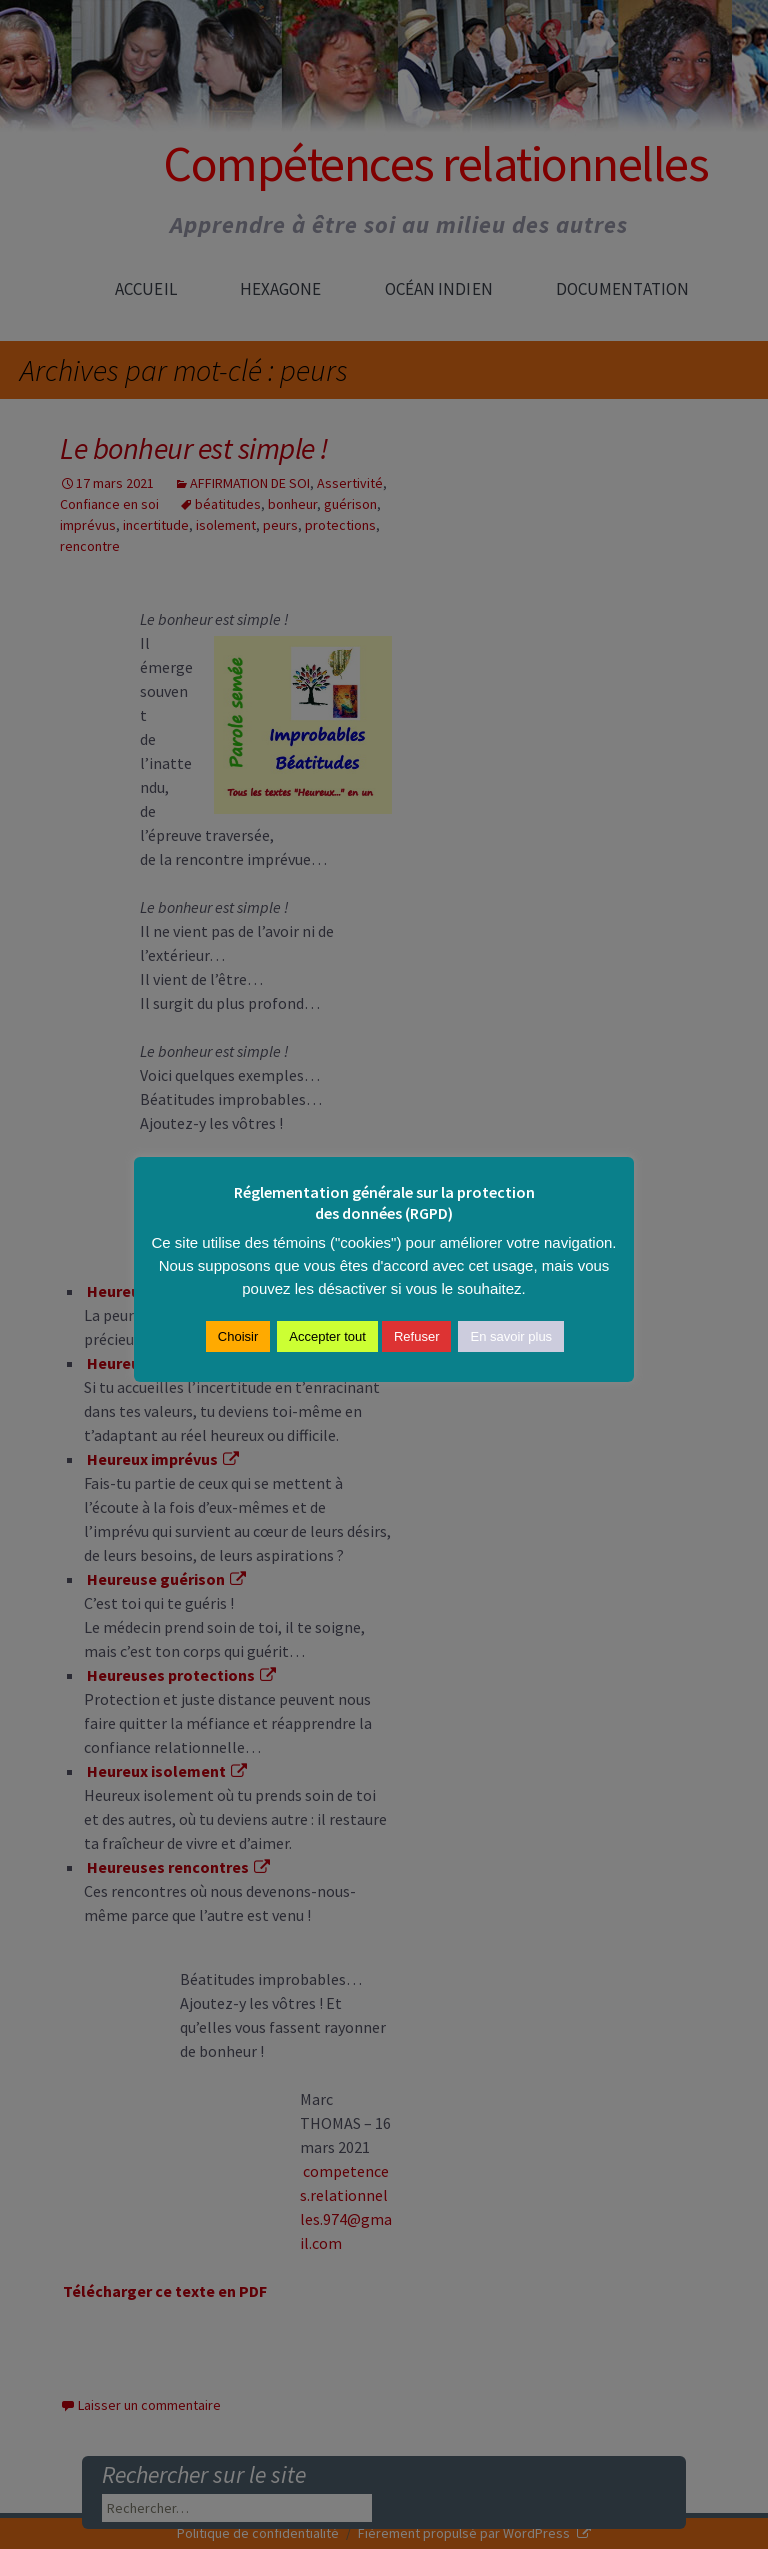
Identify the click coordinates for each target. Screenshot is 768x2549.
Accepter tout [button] (327, 1336)
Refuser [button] (417, 1336)
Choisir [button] (238, 1336)
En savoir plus (511, 1336)
